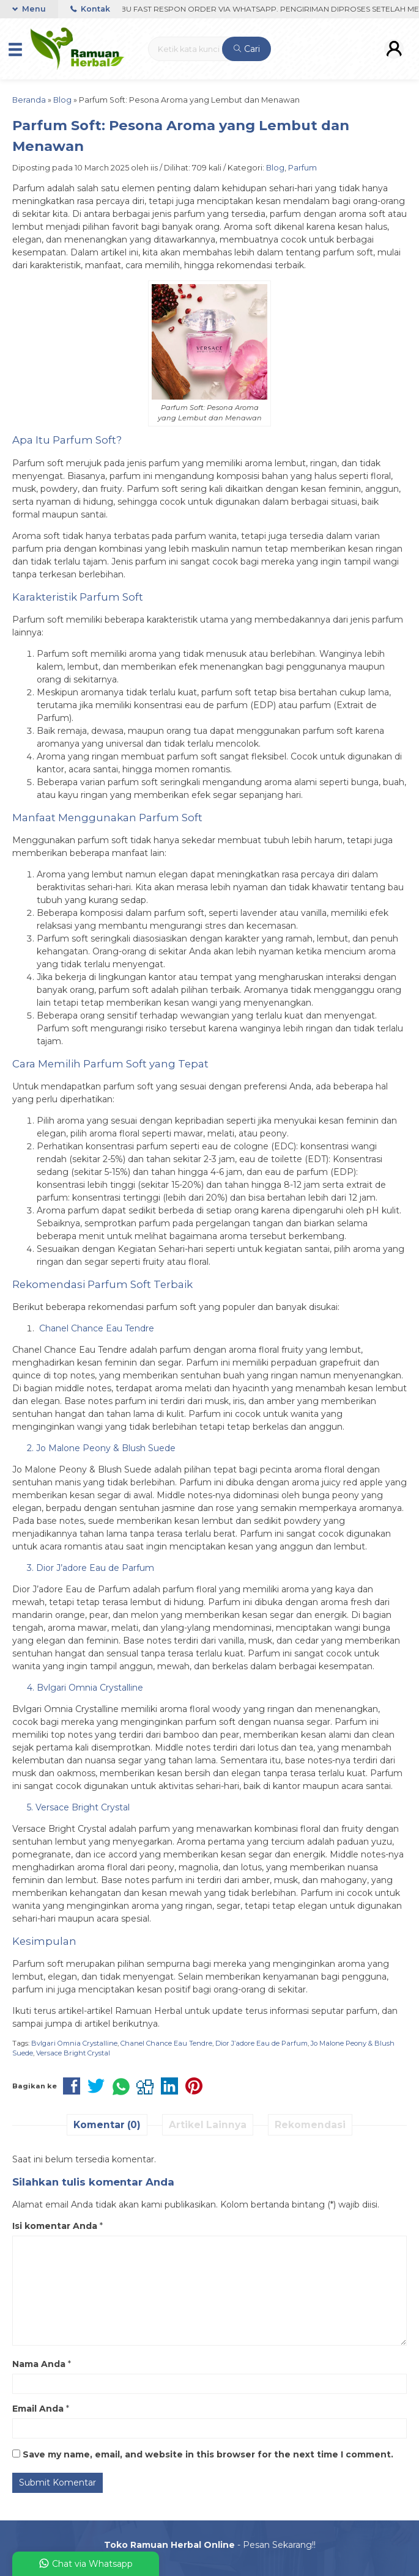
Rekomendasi (310, 2125)
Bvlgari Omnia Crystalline (74, 2043)
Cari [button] (247, 48)
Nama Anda (38, 2363)
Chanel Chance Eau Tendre (166, 2043)
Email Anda (38, 2408)
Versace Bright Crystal (73, 2053)
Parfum (302, 167)
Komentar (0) (107, 2125)
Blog (275, 167)
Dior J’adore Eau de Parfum (261, 2043)
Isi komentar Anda (54, 2225)
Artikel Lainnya (208, 2125)
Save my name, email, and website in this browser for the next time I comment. (208, 2454)
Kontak (90, 8)
